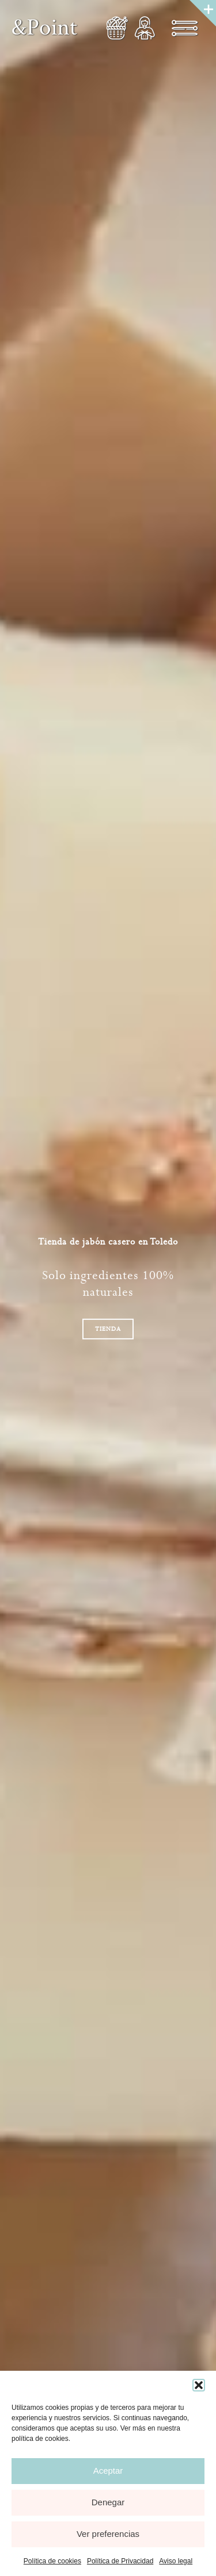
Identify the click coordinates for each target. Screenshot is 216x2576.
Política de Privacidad (120, 2561)
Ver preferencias (108, 2534)
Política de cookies (52, 2561)
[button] (198, 2385)
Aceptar (108, 2470)
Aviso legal (175, 2561)
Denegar (108, 2502)
